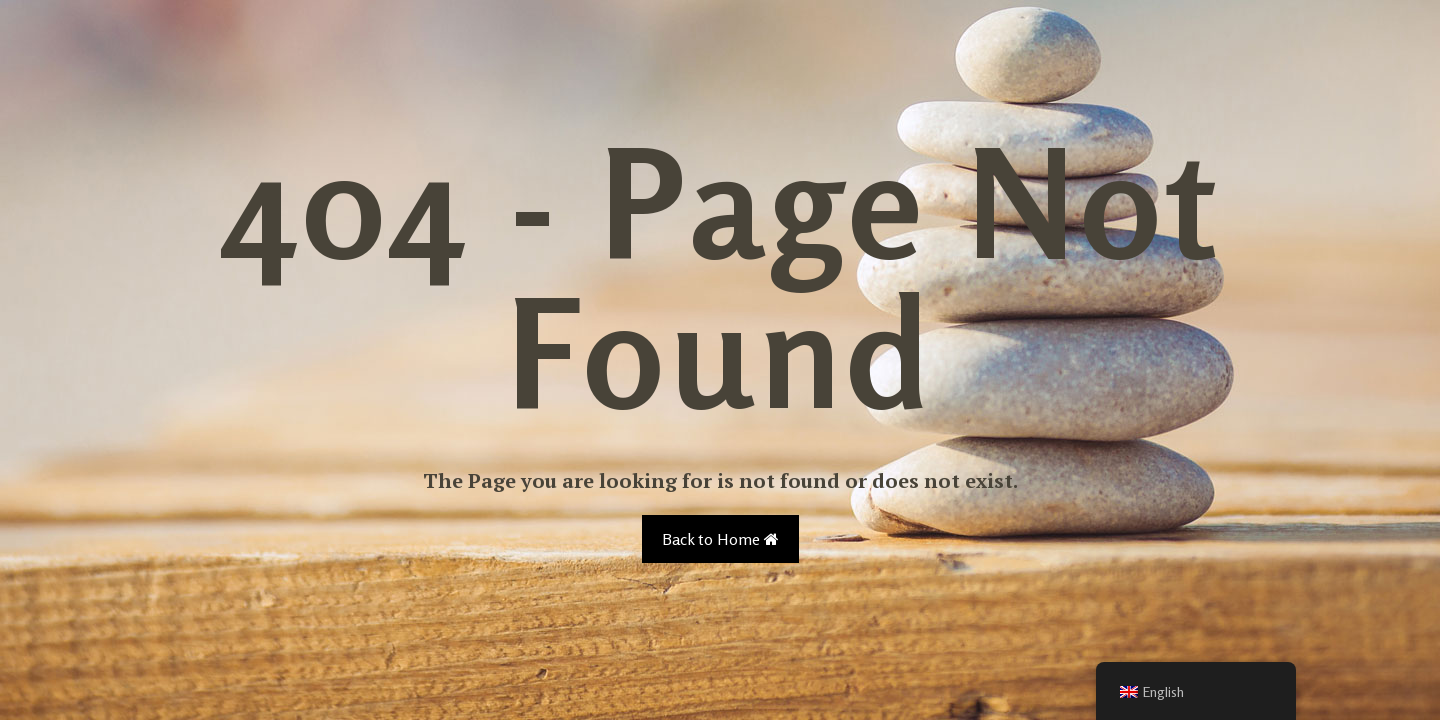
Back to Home (720, 539)
